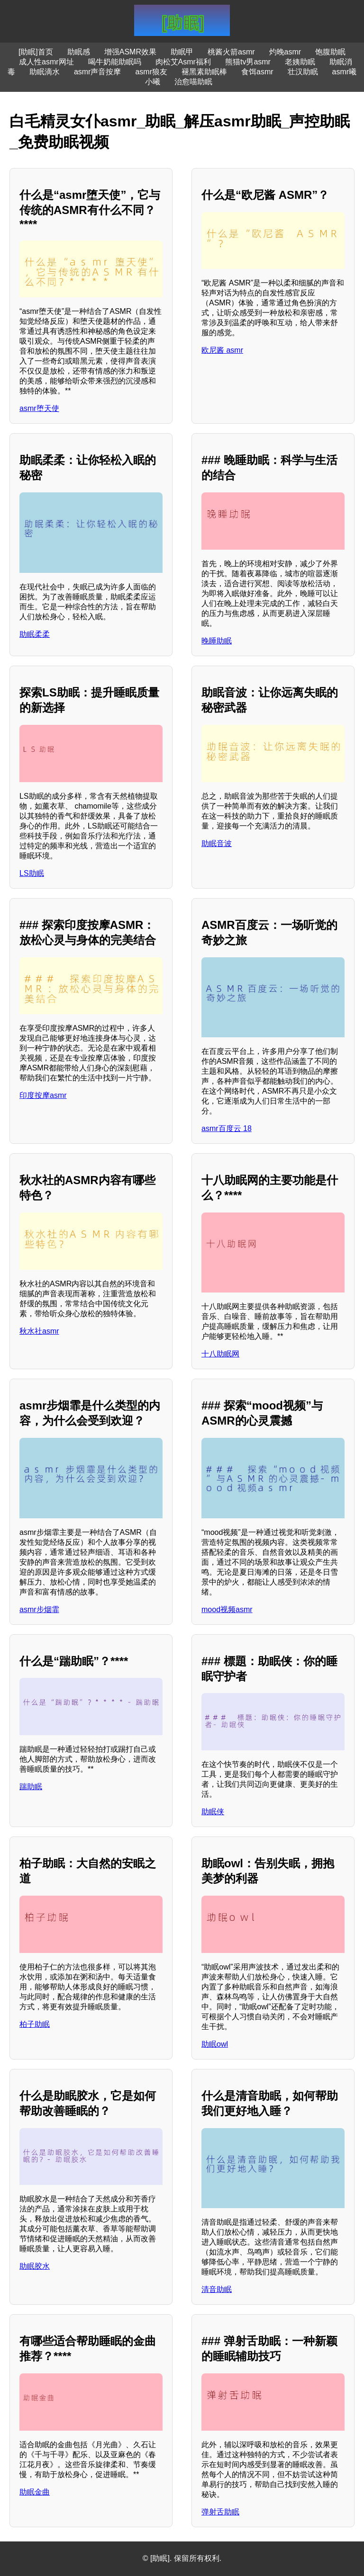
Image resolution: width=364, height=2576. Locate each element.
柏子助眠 (34, 2024)
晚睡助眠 (216, 641)
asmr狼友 (151, 72)
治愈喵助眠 (193, 82)
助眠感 (78, 52)
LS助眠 (31, 873)
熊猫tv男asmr (248, 62)
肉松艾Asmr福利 (183, 62)
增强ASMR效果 (130, 52)
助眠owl (214, 2044)
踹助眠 (30, 1787)
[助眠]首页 (35, 52)
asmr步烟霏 (39, 1609)
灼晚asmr (285, 52)
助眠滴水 (44, 72)
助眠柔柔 (34, 634)
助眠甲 (182, 52)
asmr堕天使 (39, 408)
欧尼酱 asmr (222, 350)
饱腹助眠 (330, 52)
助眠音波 (216, 843)
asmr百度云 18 (226, 1128)
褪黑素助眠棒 (204, 72)
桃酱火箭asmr (231, 52)
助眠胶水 (34, 2266)
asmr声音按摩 (97, 72)
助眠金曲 (34, 2492)
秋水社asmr (39, 1331)
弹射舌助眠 (220, 2512)
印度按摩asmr (43, 1095)
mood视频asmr (227, 1609)
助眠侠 (212, 1812)
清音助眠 (216, 2289)
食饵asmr (257, 72)
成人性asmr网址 (46, 62)
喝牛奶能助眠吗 (114, 62)
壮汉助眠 (303, 72)
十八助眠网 (220, 1354)
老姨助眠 (300, 62)
